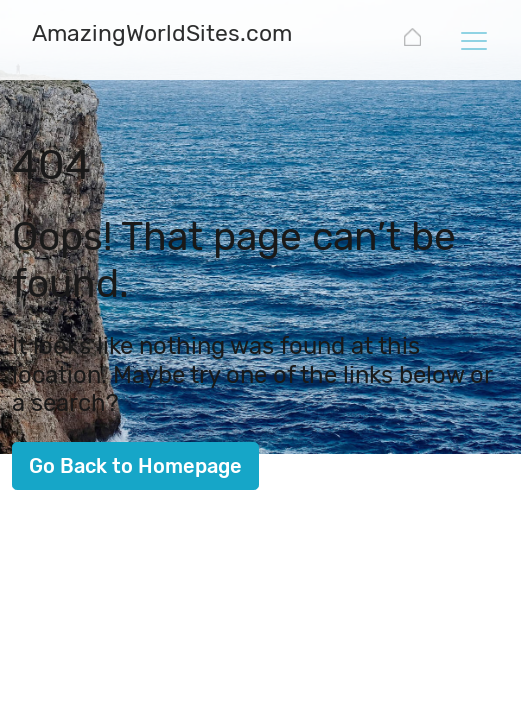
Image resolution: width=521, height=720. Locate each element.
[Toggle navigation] (473, 40)
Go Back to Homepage (135, 466)
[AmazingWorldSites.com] (162, 35)
